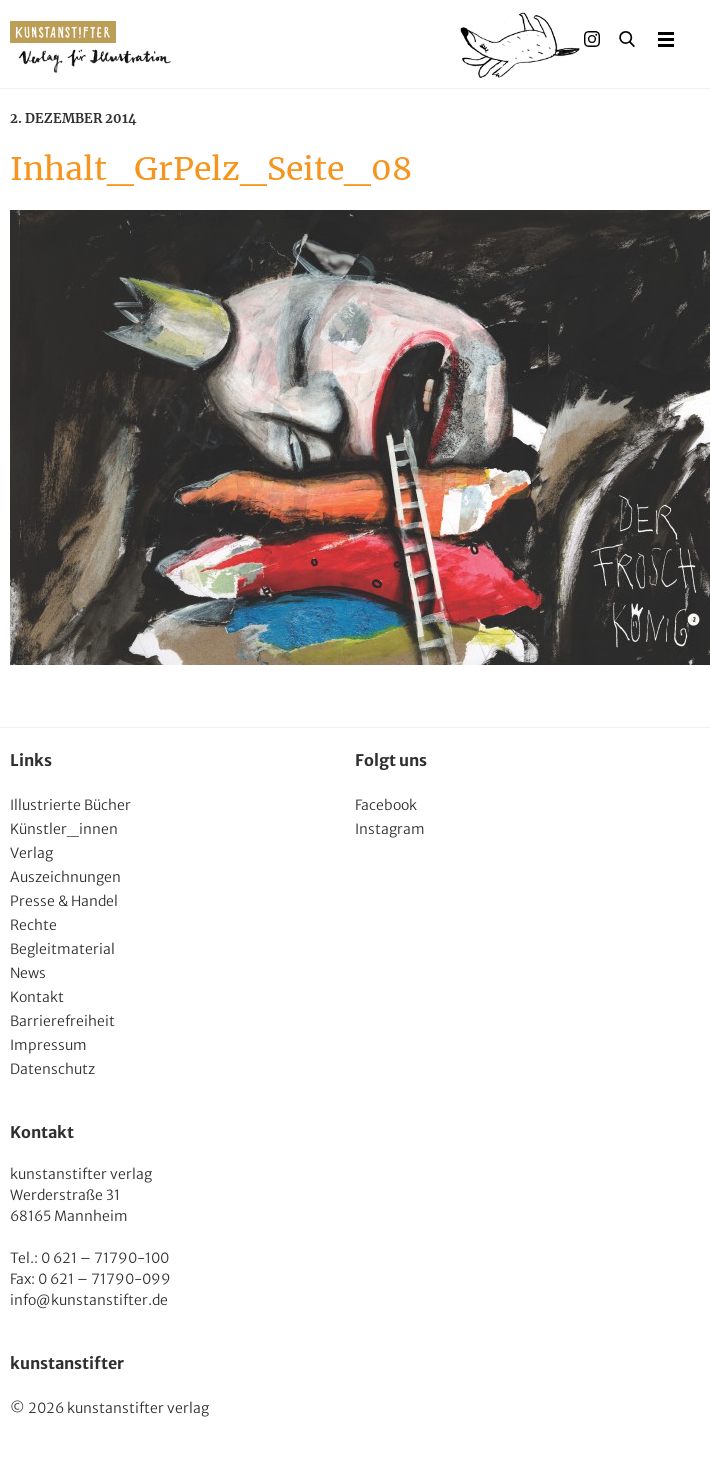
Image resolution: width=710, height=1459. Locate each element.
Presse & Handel (64, 901)
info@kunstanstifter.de (89, 1300)
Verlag (31, 853)
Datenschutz (52, 1069)
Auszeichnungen (65, 877)
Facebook (386, 805)
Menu (666, 39)
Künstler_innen (64, 829)
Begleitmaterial (62, 949)
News (28, 973)
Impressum (48, 1045)
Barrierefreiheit (62, 1021)
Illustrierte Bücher (70, 805)
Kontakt (37, 997)
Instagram (390, 829)
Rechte (33, 925)
